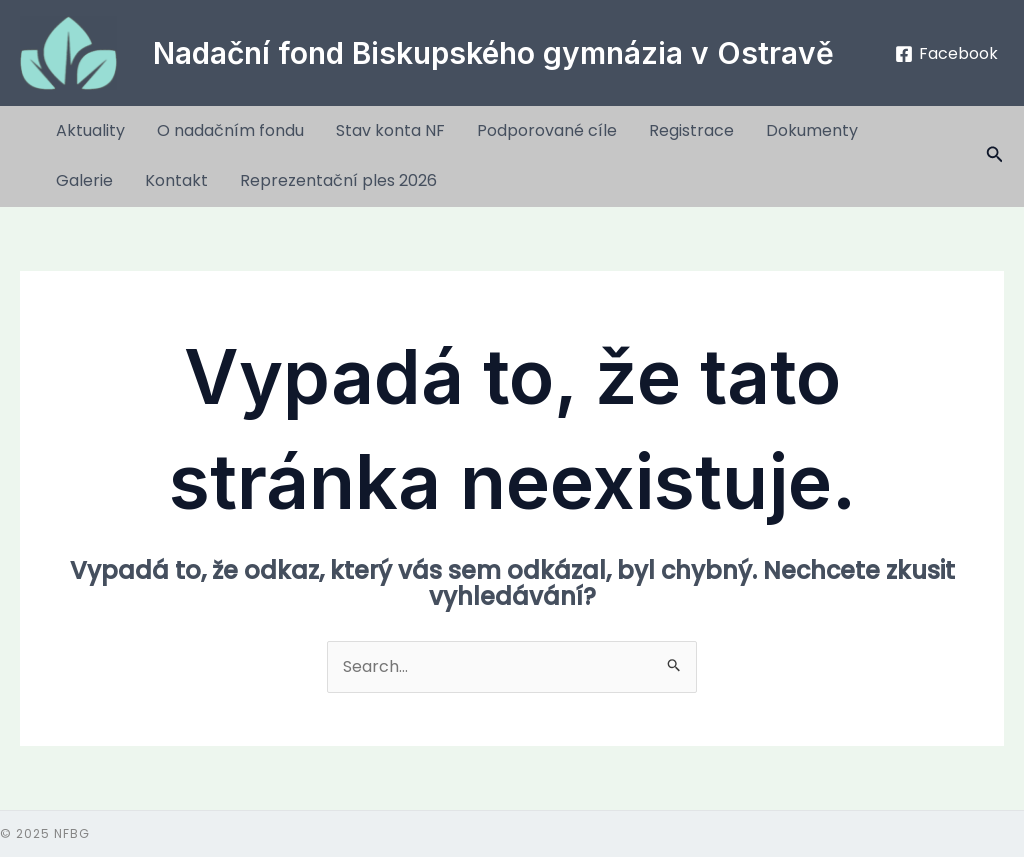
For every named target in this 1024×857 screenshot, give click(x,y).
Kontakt (176, 180)
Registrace (691, 130)
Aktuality (90, 130)
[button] (995, 156)
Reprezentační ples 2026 (338, 180)
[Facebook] (946, 54)
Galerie (84, 180)
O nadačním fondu (230, 130)
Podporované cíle (547, 130)
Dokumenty (812, 130)
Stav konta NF (390, 130)
